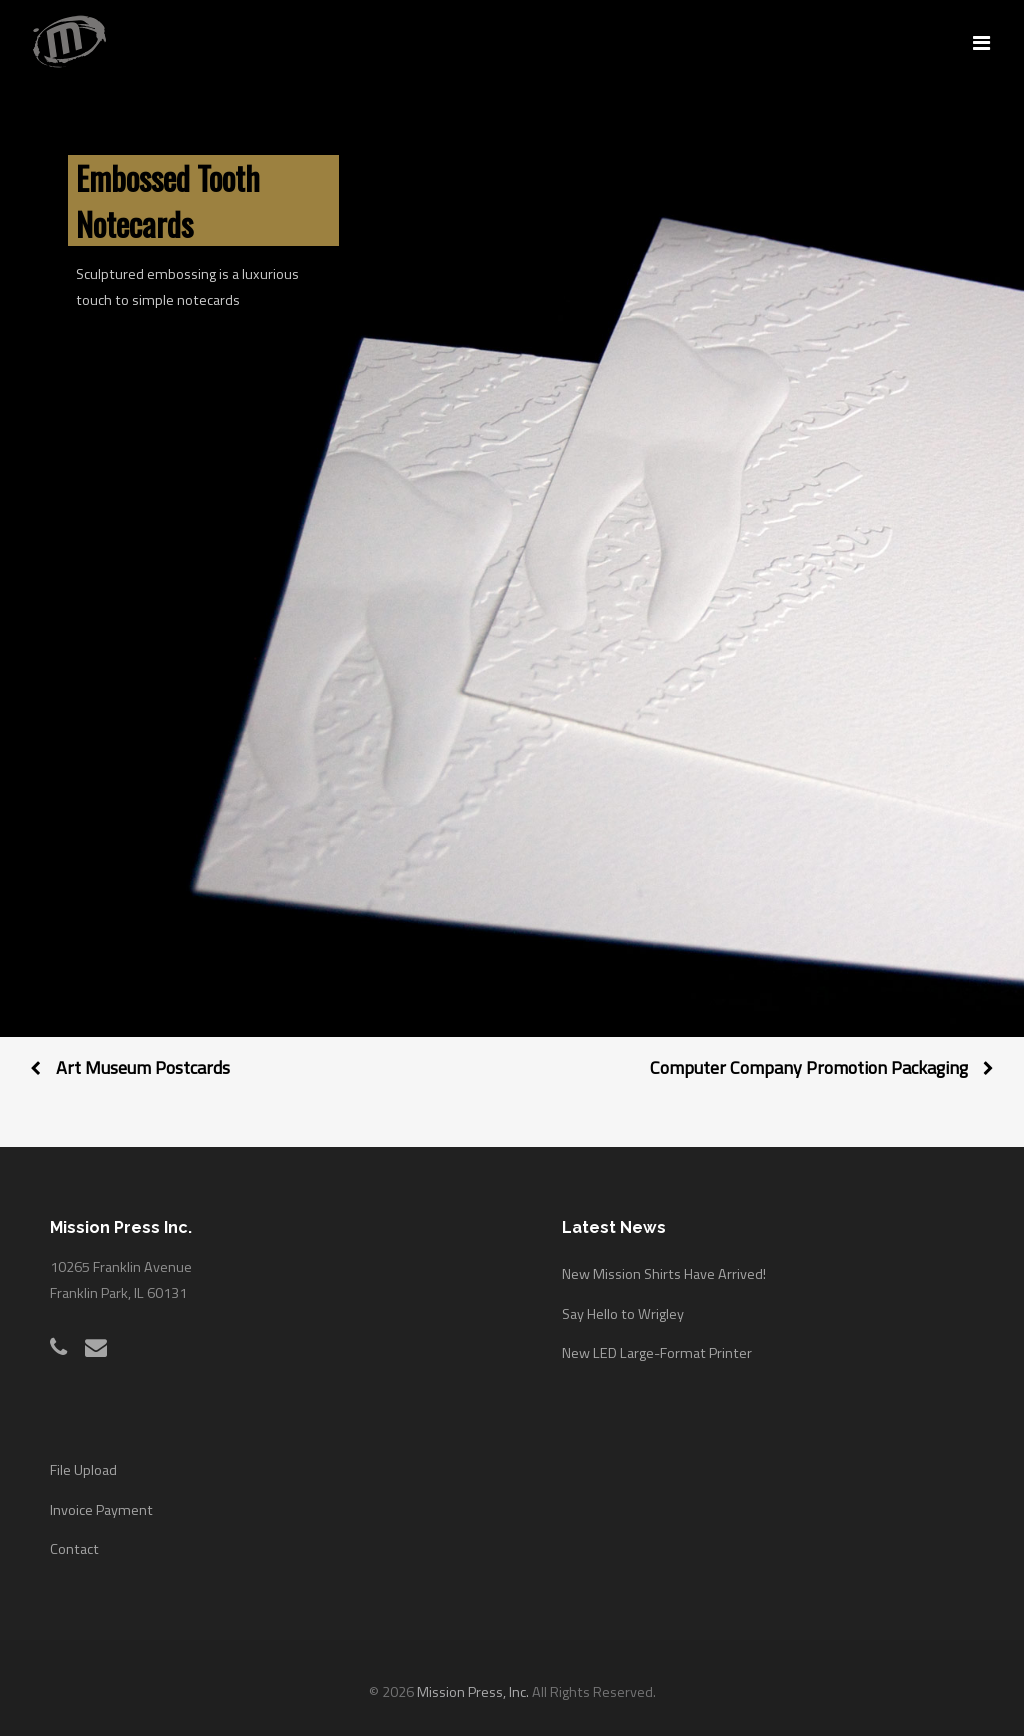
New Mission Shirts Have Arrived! (664, 1274)
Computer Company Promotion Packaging (809, 1067)
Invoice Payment (101, 1510)
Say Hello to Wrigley (623, 1314)
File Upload (83, 1470)
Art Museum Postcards (143, 1067)
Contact (74, 1549)
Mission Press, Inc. (473, 1692)
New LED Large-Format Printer (657, 1353)
